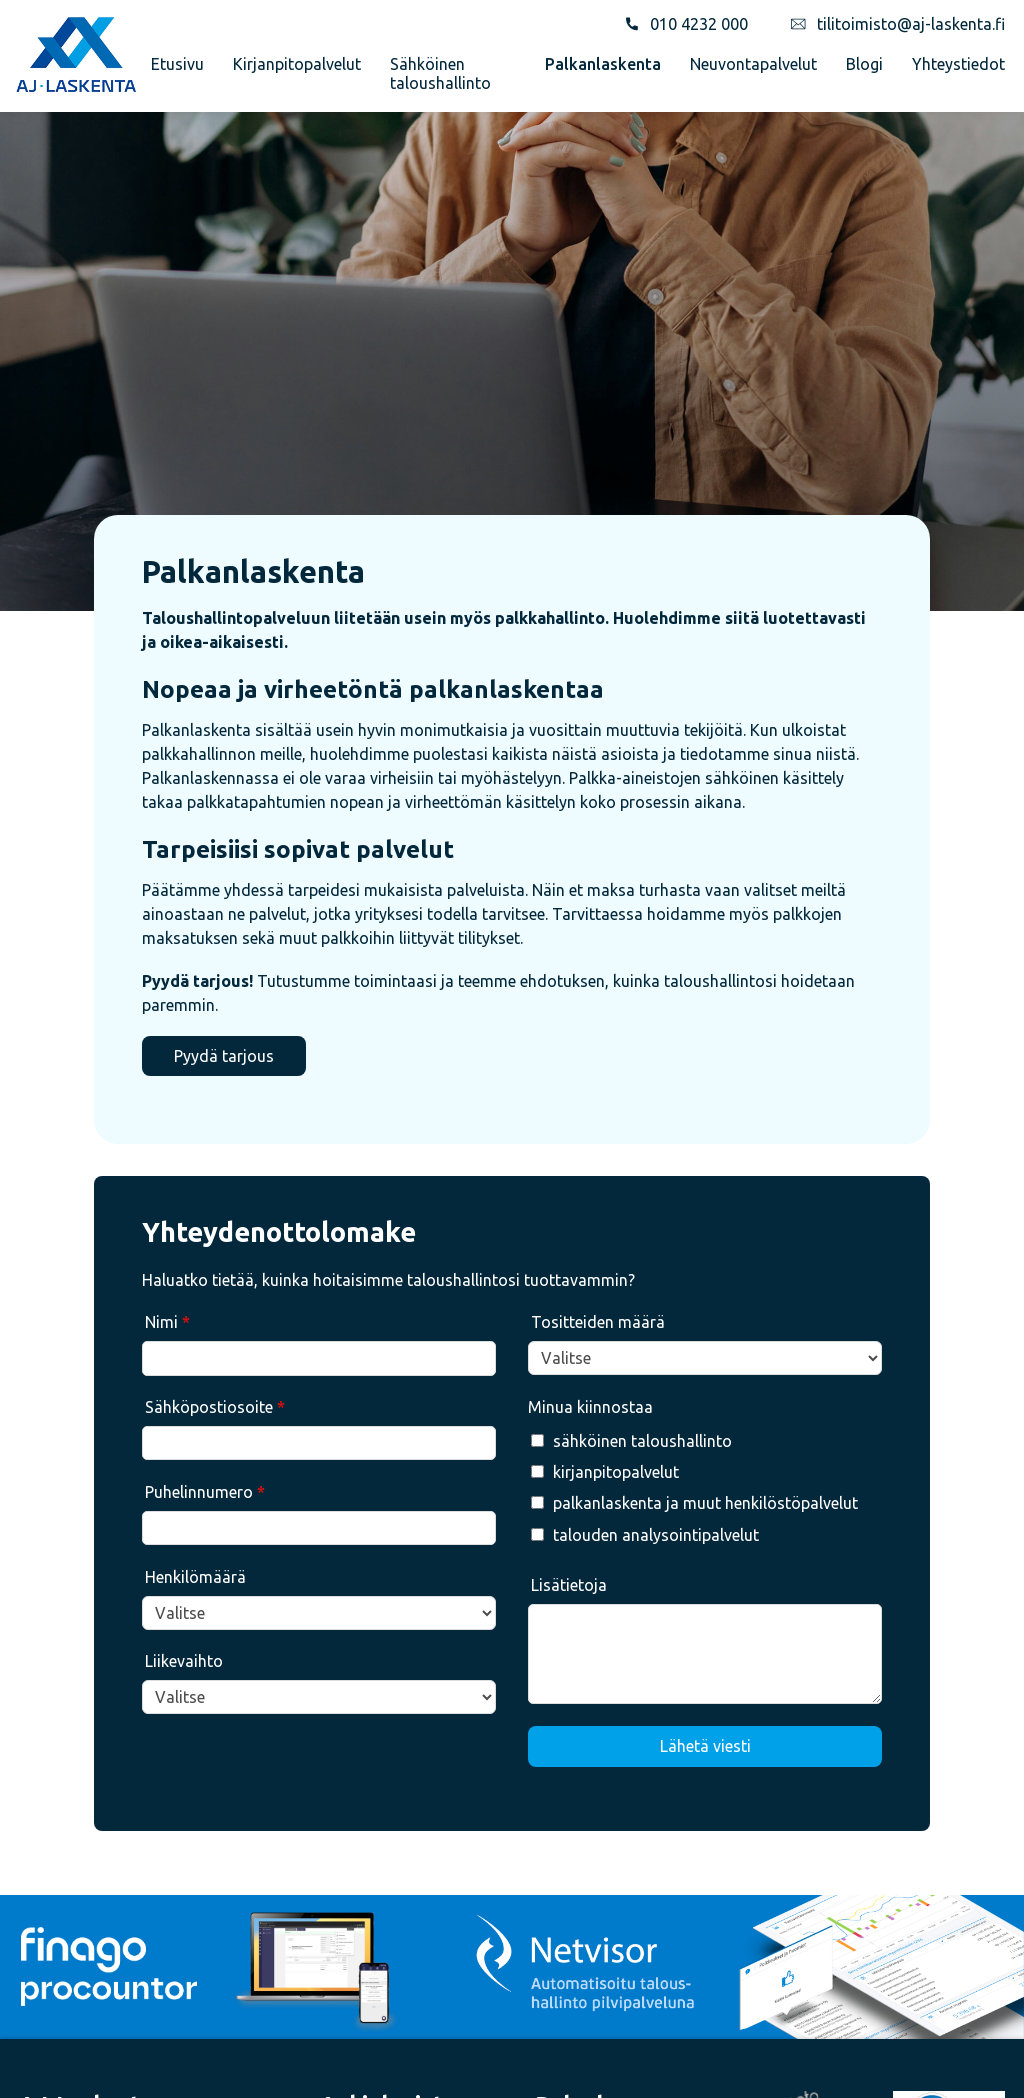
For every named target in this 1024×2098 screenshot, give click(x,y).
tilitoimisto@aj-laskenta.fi (911, 24)
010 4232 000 (699, 24)
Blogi (864, 64)
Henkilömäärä (195, 1577)
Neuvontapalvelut (753, 64)
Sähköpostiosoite (215, 1407)
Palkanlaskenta (603, 64)
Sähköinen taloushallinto (440, 73)
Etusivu (177, 64)
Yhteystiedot (958, 64)
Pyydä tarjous (224, 1056)
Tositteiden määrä (598, 1322)
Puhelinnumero (205, 1492)
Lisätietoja (569, 1585)
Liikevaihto (184, 1661)
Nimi (167, 1322)
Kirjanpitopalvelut (297, 64)
